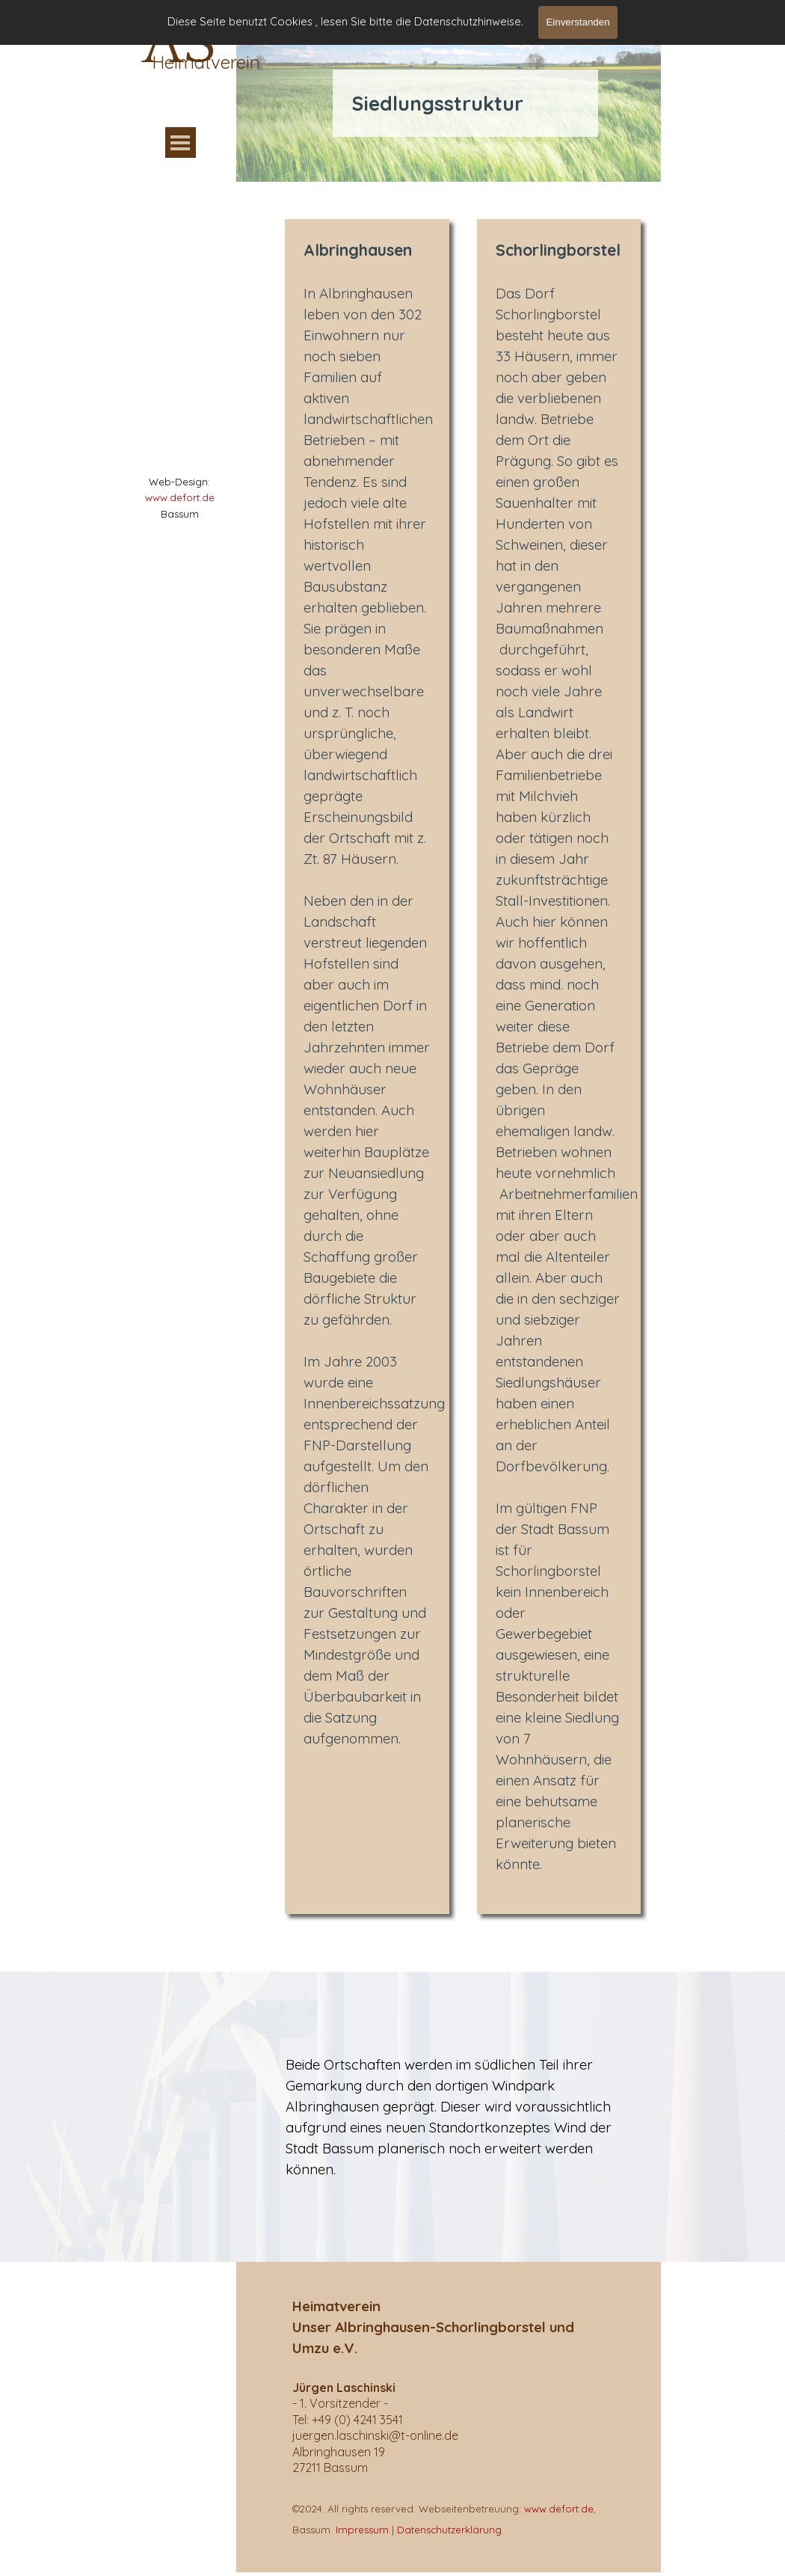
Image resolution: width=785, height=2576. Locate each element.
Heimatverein (206, 62)
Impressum (362, 2530)
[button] (375, 2435)
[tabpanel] (179, 497)
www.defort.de (180, 497)
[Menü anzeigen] (180, 142)
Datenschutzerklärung (449, 2530)
